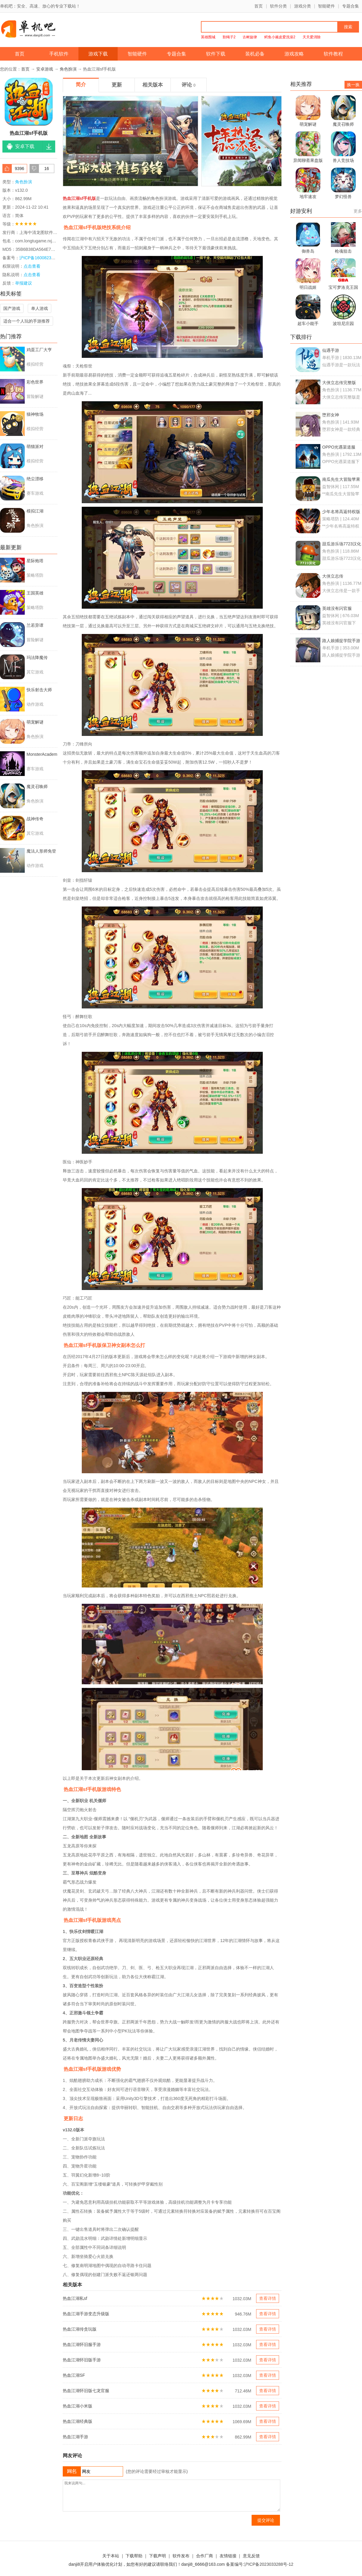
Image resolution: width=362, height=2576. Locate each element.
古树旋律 (250, 37)
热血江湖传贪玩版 (80, 2329)
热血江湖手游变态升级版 (86, 2313)
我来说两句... (171, 2495)
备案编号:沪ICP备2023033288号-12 (259, 2564)
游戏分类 (302, 6)
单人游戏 (39, 308)
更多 (358, 211)
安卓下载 (24, 146)
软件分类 (278, 6)
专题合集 (350, 6)
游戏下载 (98, 53)
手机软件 (58, 53)
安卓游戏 (44, 69)
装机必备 (255, 53)
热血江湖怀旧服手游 (82, 2344)
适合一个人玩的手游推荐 (26, 321)
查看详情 (267, 2298)
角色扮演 (68, 69)
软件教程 (333, 53)
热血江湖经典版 (77, 2421)
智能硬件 (326, 6)
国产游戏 (11, 308)
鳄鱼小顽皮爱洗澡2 (279, 37)
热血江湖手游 (75, 2436)
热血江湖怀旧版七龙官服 (86, 2390)
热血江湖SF (74, 2375)
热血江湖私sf (75, 2298)
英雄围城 (208, 37)
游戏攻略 (294, 53)
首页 (258, 6)
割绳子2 (229, 37)
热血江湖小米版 (77, 2406)
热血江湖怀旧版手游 (82, 2359)
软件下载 (215, 53)
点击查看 (32, 274)
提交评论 (265, 2520)
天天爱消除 (312, 37)
